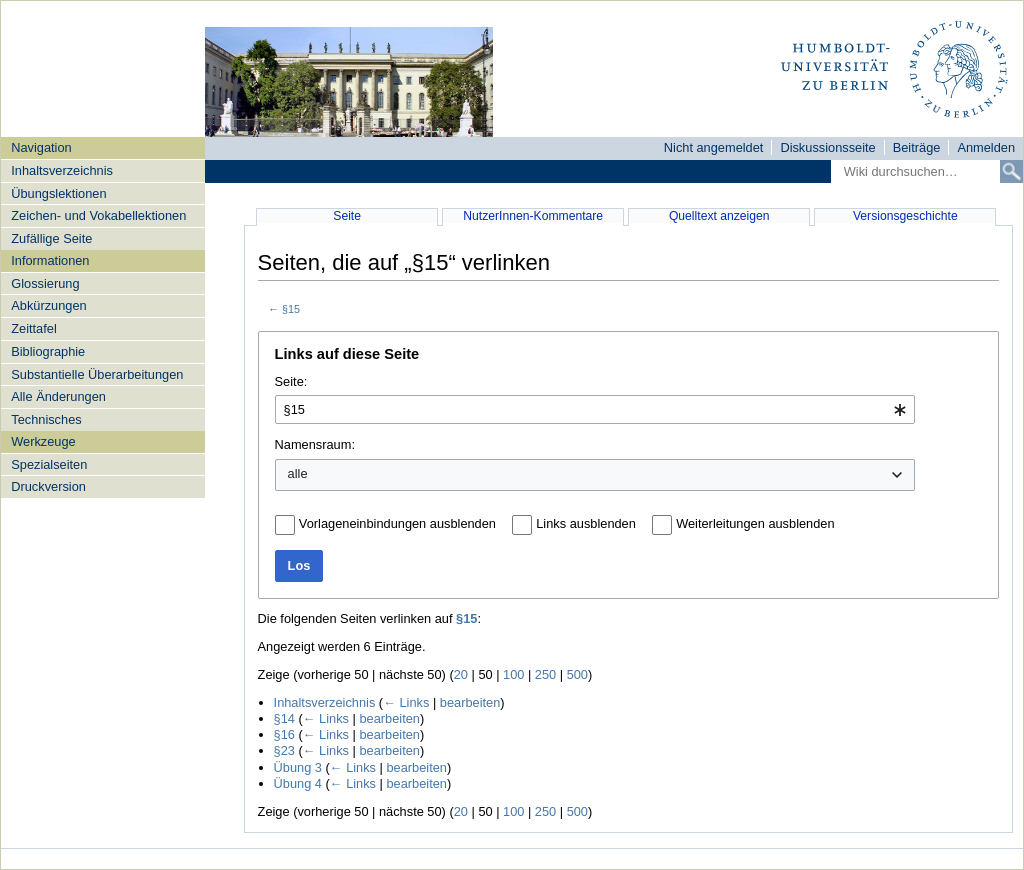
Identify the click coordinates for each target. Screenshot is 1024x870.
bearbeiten (470, 702)
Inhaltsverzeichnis (62, 170)
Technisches (46, 419)
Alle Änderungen (58, 396)
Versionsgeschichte (905, 216)
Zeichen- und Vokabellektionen (98, 215)
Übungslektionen (58, 193)
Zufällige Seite (51, 238)
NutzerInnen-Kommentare (533, 216)
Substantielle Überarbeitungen (97, 374)
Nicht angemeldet (714, 147)
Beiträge (917, 147)
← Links (406, 702)
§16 (284, 734)
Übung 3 (298, 767)
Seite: (291, 381)
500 (577, 674)
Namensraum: (315, 444)
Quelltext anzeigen (719, 216)
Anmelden (986, 147)
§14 (284, 718)
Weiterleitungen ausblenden (755, 523)
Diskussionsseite (827, 147)
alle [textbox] (298, 473)
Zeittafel (34, 328)
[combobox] (595, 409)
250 (545, 674)
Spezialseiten (49, 464)
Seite (347, 216)
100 (513, 674)
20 (461, 674)
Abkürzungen (48, 305)
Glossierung (45, 283)
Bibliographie (48, 351)
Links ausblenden (586, 523)
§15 (291, 309)
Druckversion (48, 486)
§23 (284, 750)
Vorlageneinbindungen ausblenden (397, 523)
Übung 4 (298, 783)
